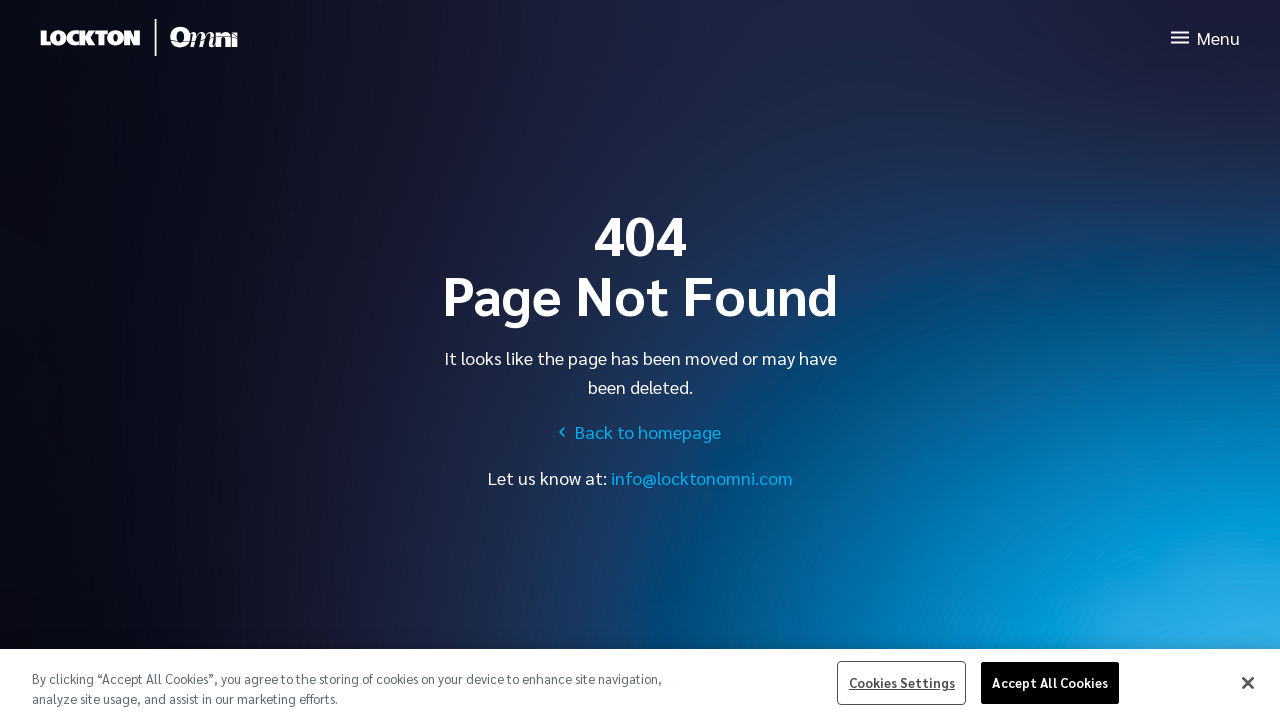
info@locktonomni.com (702, 478)
